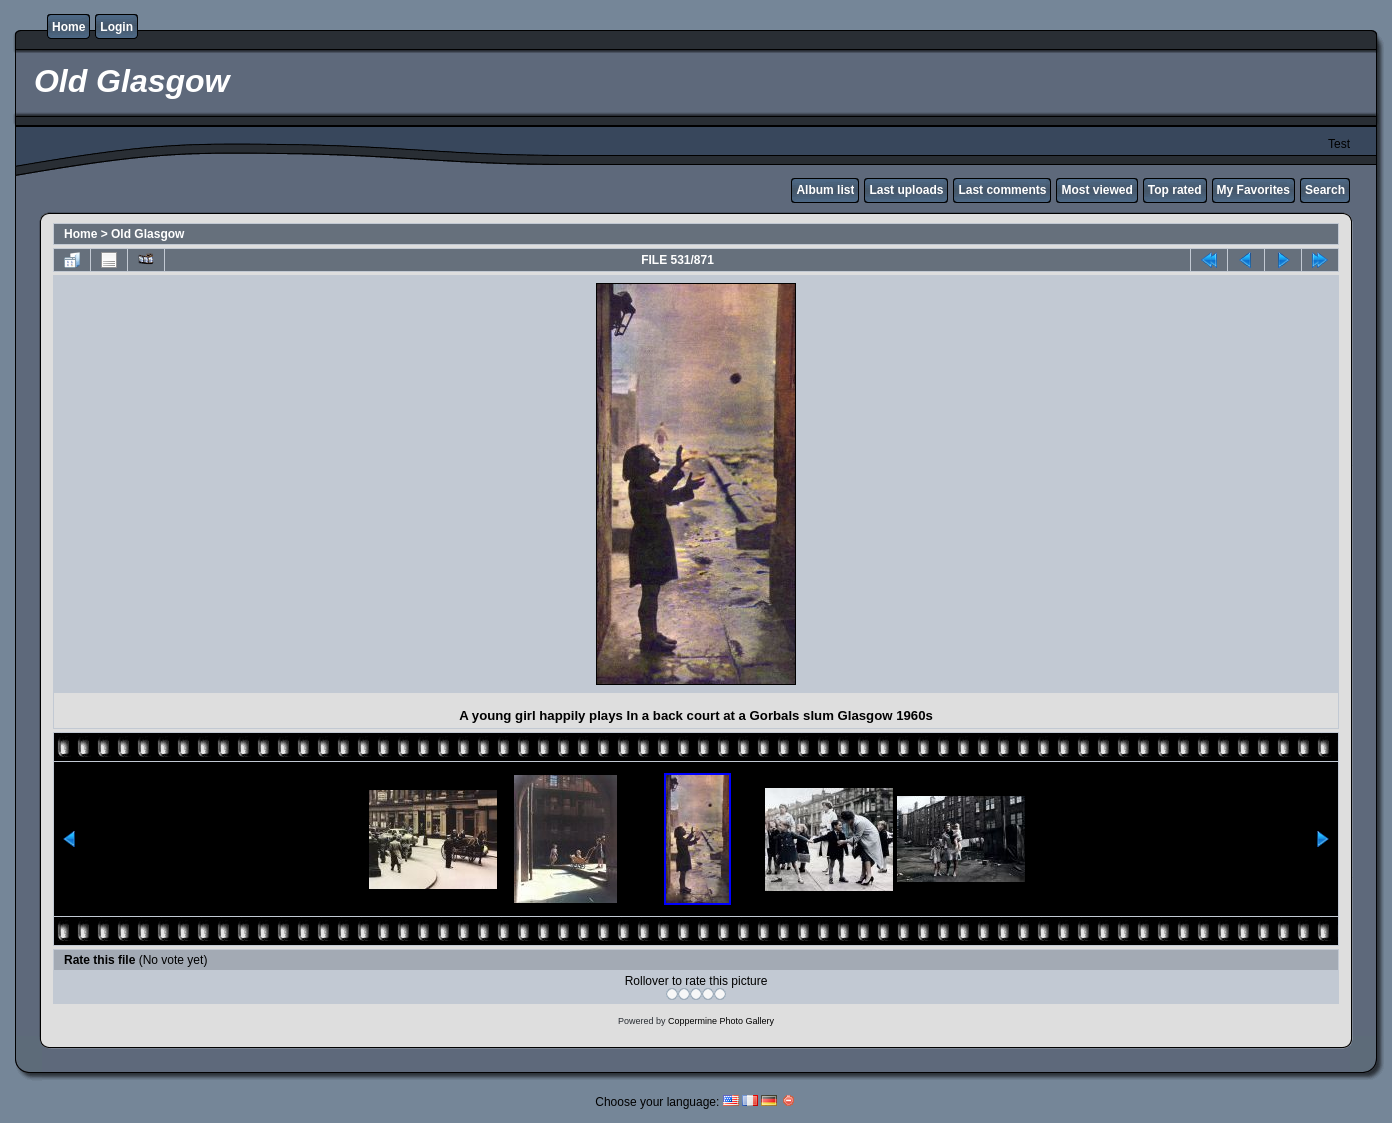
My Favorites (1253, 190)
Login (116, 27)
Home (68, 27)
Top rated (1175, 190)
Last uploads (906, 190)
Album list (825, 190)
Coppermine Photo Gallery (721, 1021)
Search (1325, 190)
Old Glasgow (147, 234)
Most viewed (1096, 190)
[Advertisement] (234, 484)
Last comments (1002, 190)
